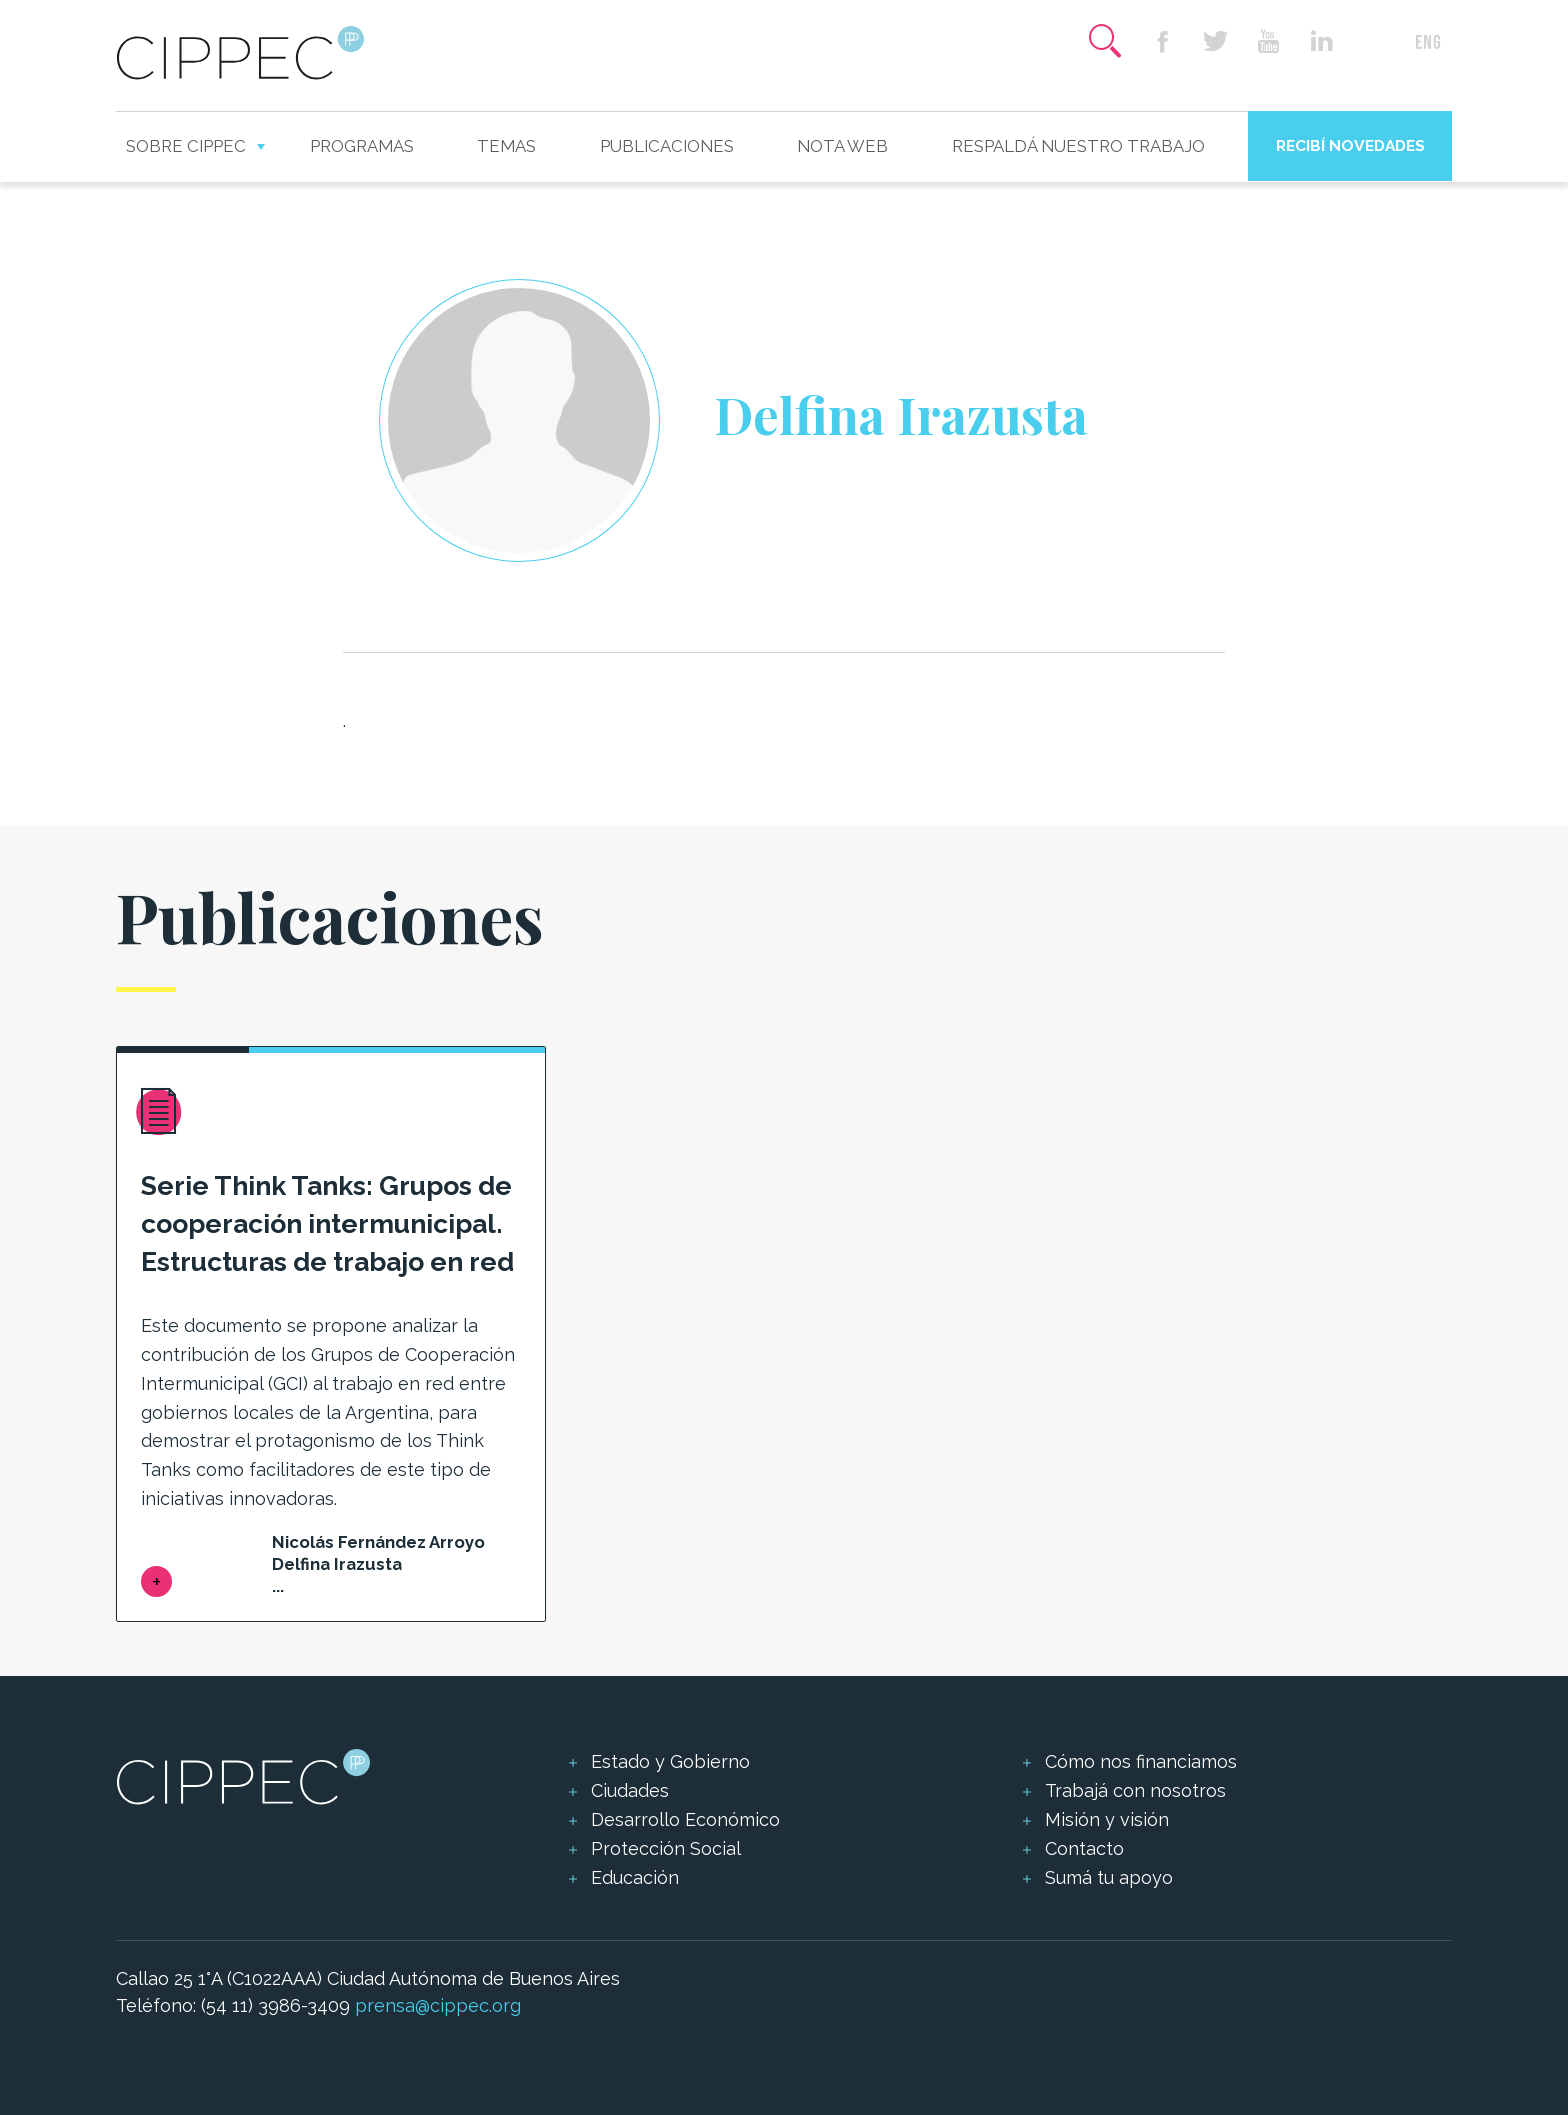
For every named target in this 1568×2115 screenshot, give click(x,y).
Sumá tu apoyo (1109, 1877)
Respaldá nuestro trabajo (1078, 146)
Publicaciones (667, 146)
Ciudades (630, 1790)
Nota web (842, 146)
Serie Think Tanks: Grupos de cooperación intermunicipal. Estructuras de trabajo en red (327, 1223)
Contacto (1084, 1848)
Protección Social (666, 1848)
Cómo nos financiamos (1141, 1761)
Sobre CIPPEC (186, 146)
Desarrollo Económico (685, 1819)
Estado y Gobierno (670, 1761)
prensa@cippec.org (438, 2005)
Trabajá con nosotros (1135, 1790)
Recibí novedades (1350, 145)
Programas (362, 146)
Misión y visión (1107, 1819)
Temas (506, 146)
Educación (635, 1877)
